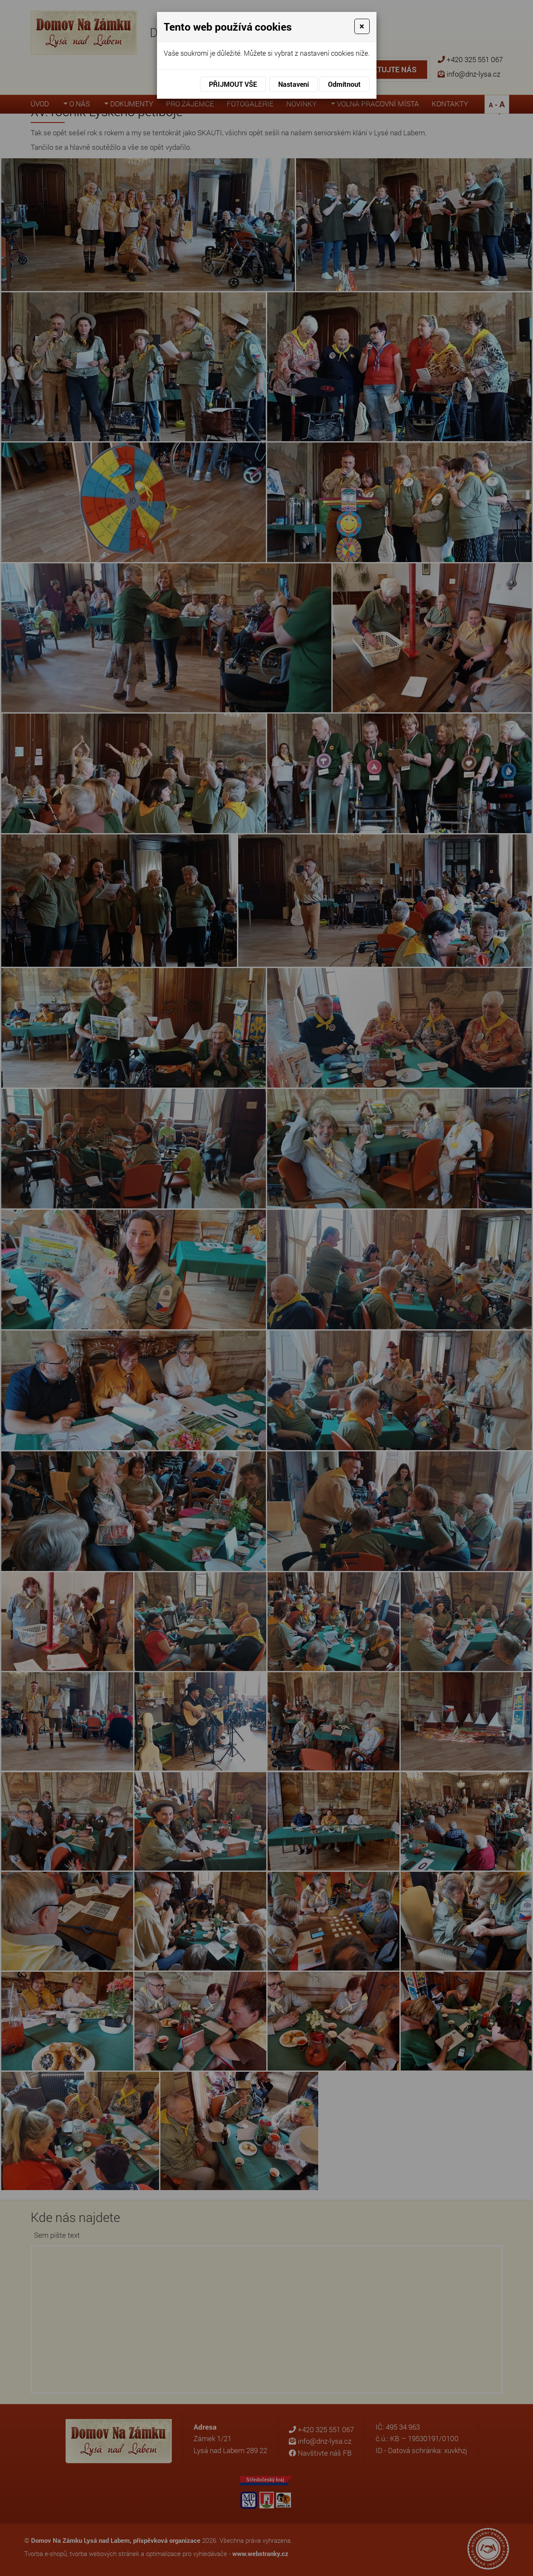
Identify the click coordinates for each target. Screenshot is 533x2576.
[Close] (361, 26)
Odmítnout (344, 84)
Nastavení (293, 84)
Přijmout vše (233, 84)
